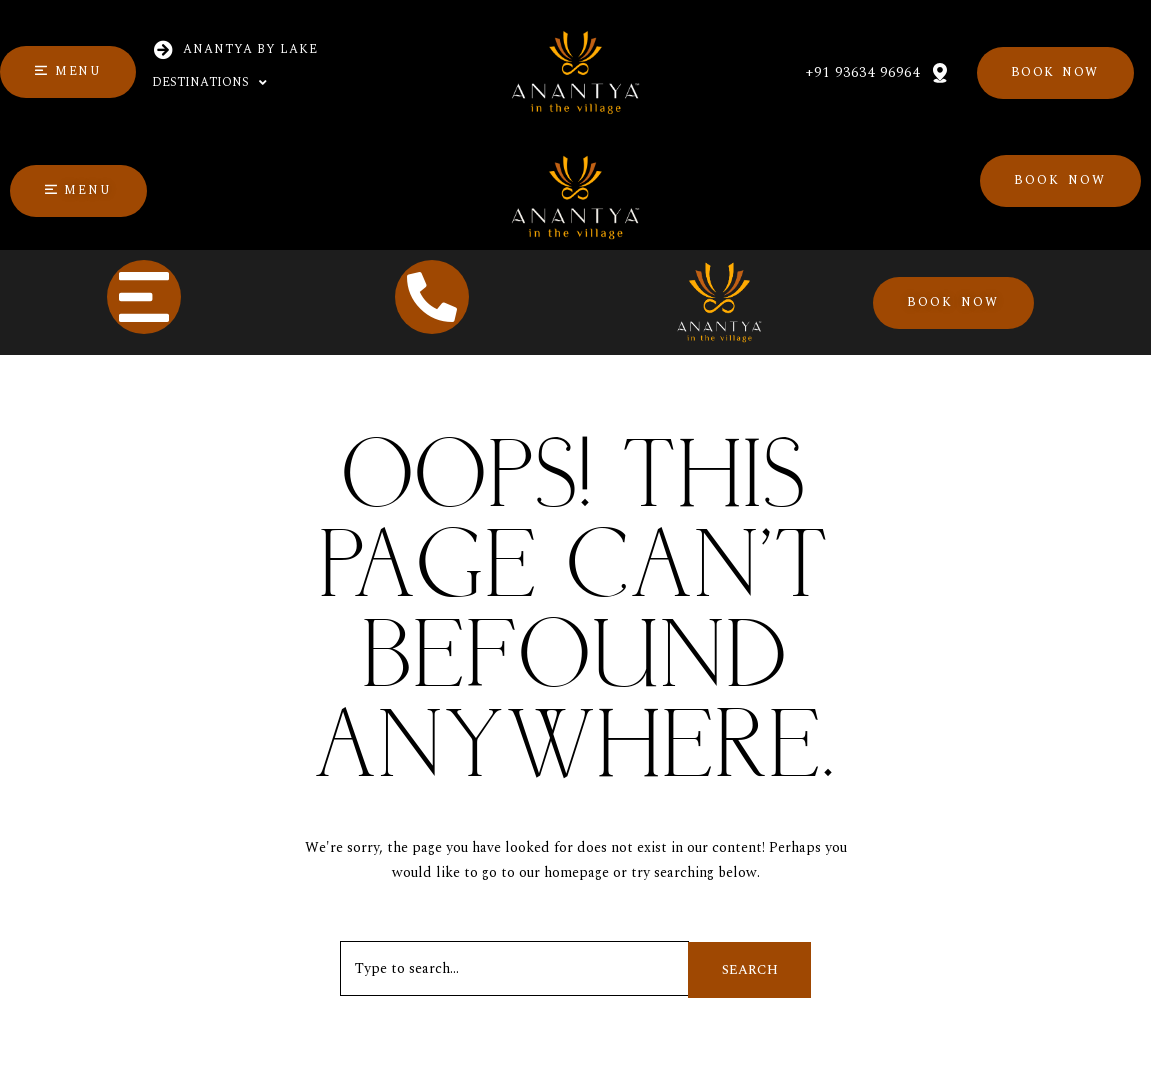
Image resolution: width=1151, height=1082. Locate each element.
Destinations (209, 83)
